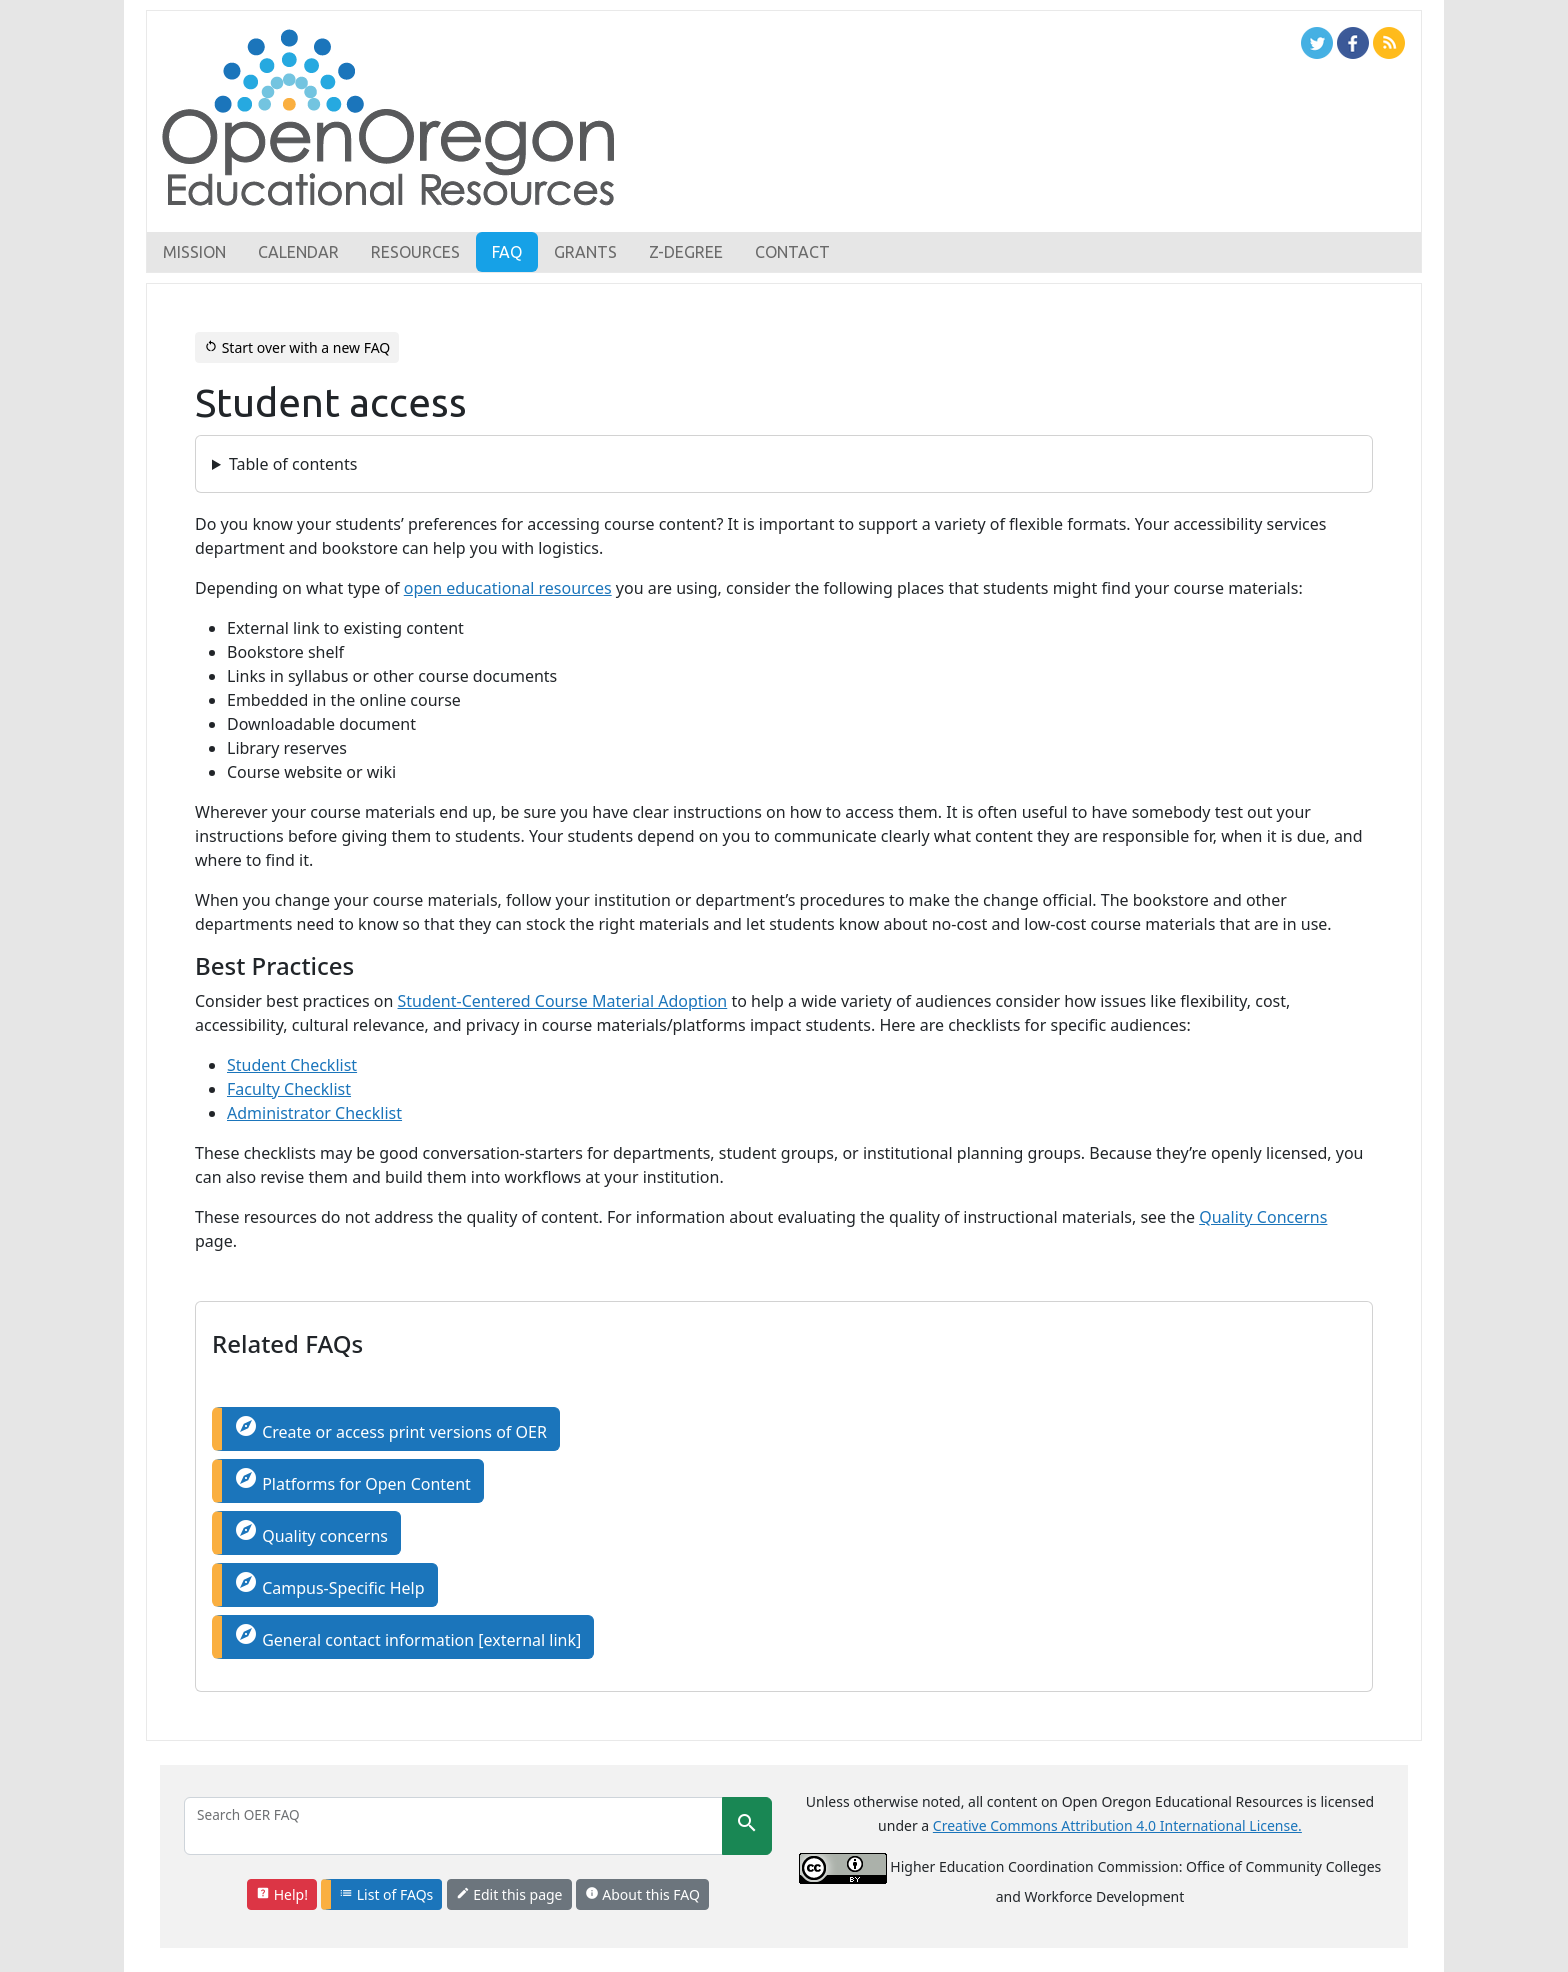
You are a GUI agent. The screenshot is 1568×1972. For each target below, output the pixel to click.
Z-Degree (686, 252)
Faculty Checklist (289, 1089)
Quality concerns (311, 1532)
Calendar (298, 252)
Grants (585, 252)
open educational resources (508, 588)
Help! (282, 1894)
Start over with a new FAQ (297, 347)
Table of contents (293, 464)
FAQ (507, 252)
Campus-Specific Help (329, 1584)
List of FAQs (386, 1894)
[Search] (453, 1826)
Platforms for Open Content (352, 1480)
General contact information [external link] (407, 1636)
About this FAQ (642, 1894)
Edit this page (509, 1894)
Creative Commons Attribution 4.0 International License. (1117, 1825)
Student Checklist (292, 1065)
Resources (415, 252)
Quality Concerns (1263, 1217)
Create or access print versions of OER (390, 1428)
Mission (194, 252)
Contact (792, 252)
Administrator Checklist (314, 1113)
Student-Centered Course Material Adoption (563, 1001)
